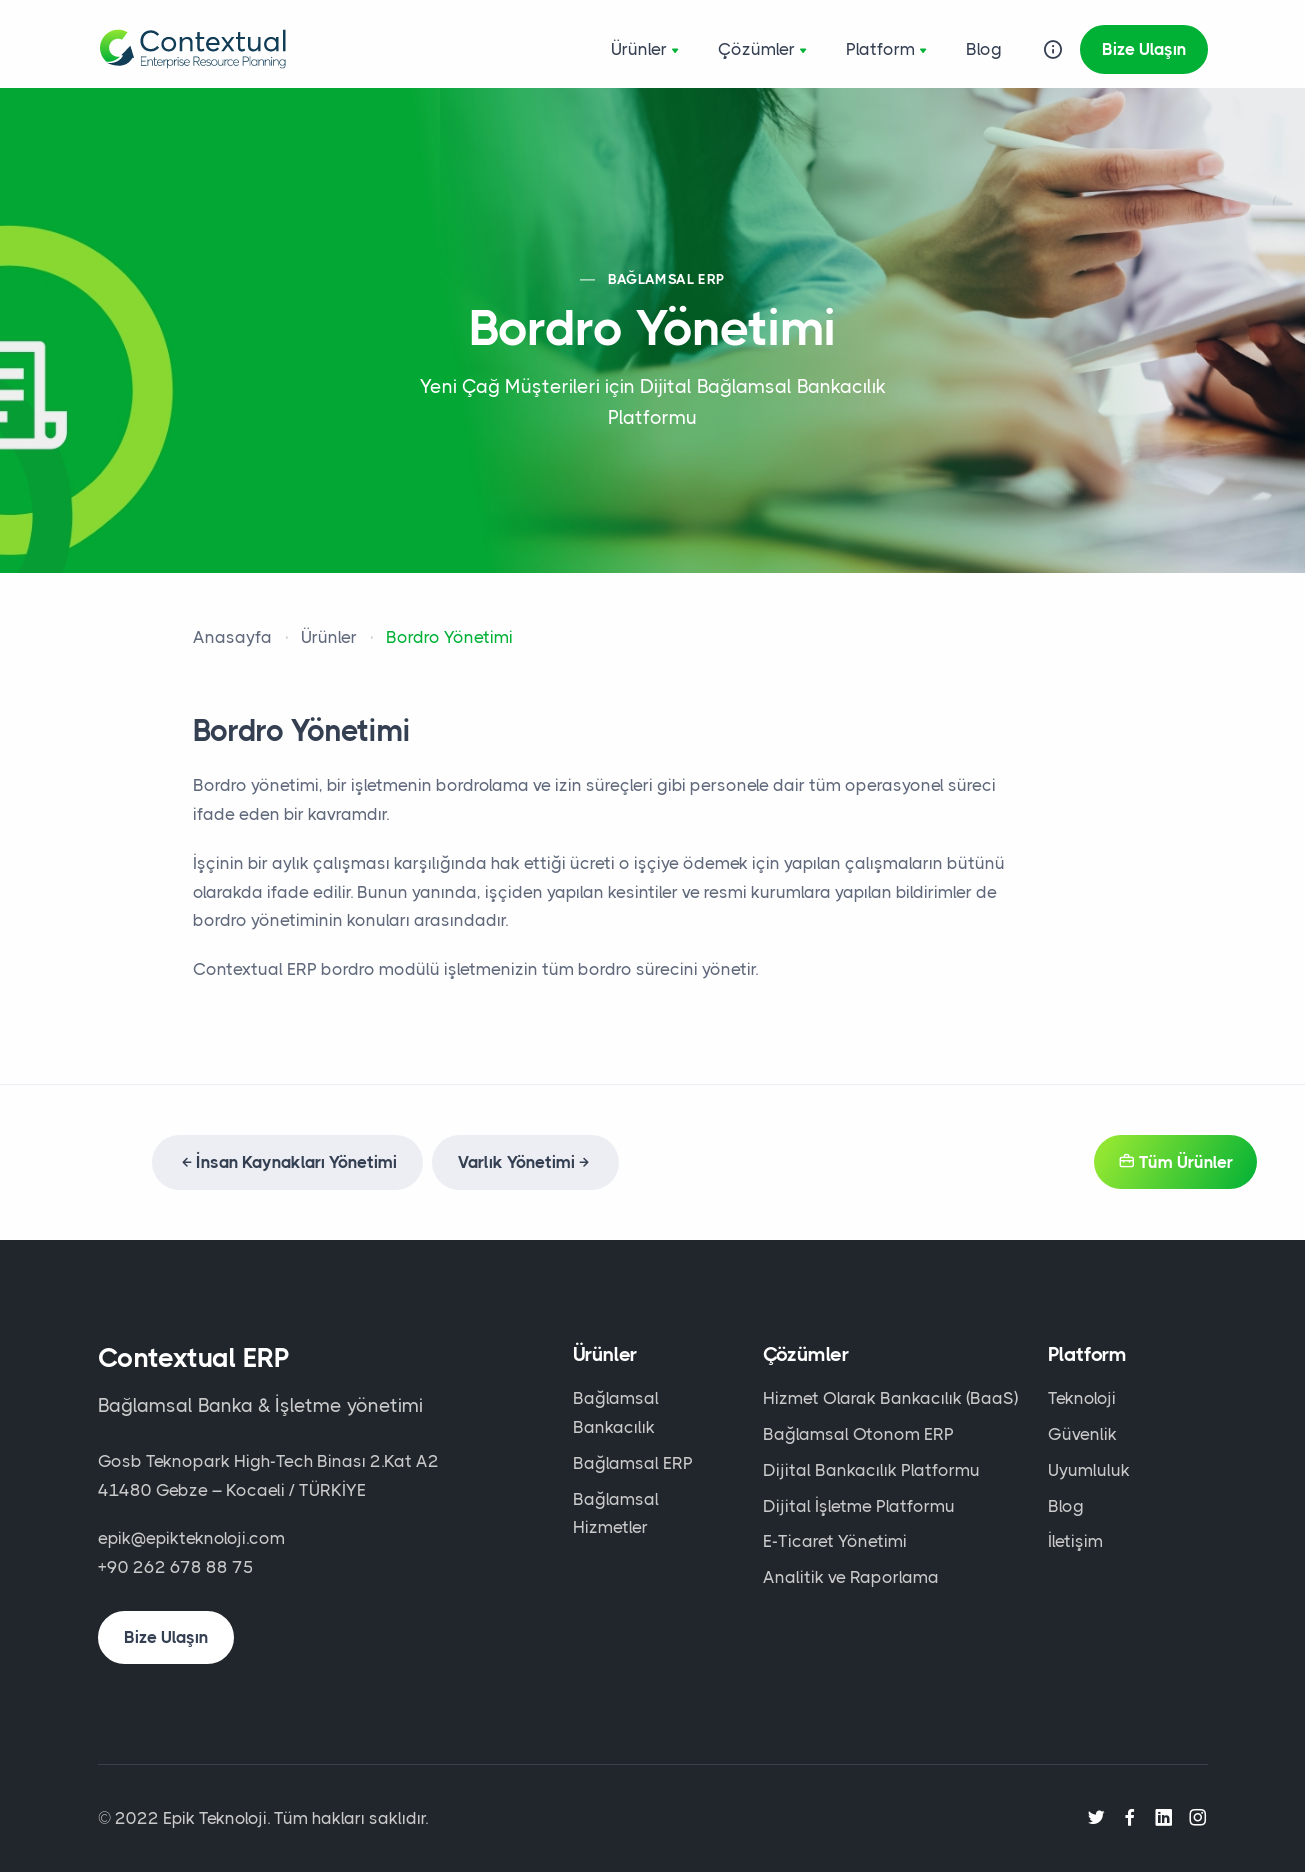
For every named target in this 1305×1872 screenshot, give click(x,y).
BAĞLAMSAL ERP (666, 279)
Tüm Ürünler (1175, 1162)
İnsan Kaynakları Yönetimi (287, 1162)
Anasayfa (232, 637)
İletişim (1075, 1541)
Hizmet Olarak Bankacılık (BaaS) (890, 1398)
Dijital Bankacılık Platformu (871, 1470)
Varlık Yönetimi (525, 1162)
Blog (984, 49)
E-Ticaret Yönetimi (835, 1541)
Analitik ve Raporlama (851, 1577)
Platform (888, 51)
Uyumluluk (1089, 1470)
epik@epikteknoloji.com (191, 1538)
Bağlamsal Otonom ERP (858, 1434)
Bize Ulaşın (1144, 49)
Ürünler (647, 51)
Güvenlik (1082, 1434)
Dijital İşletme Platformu (859, 1506)
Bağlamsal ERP (633, 1463)
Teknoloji (1082, 1398)
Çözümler (764, 51)
